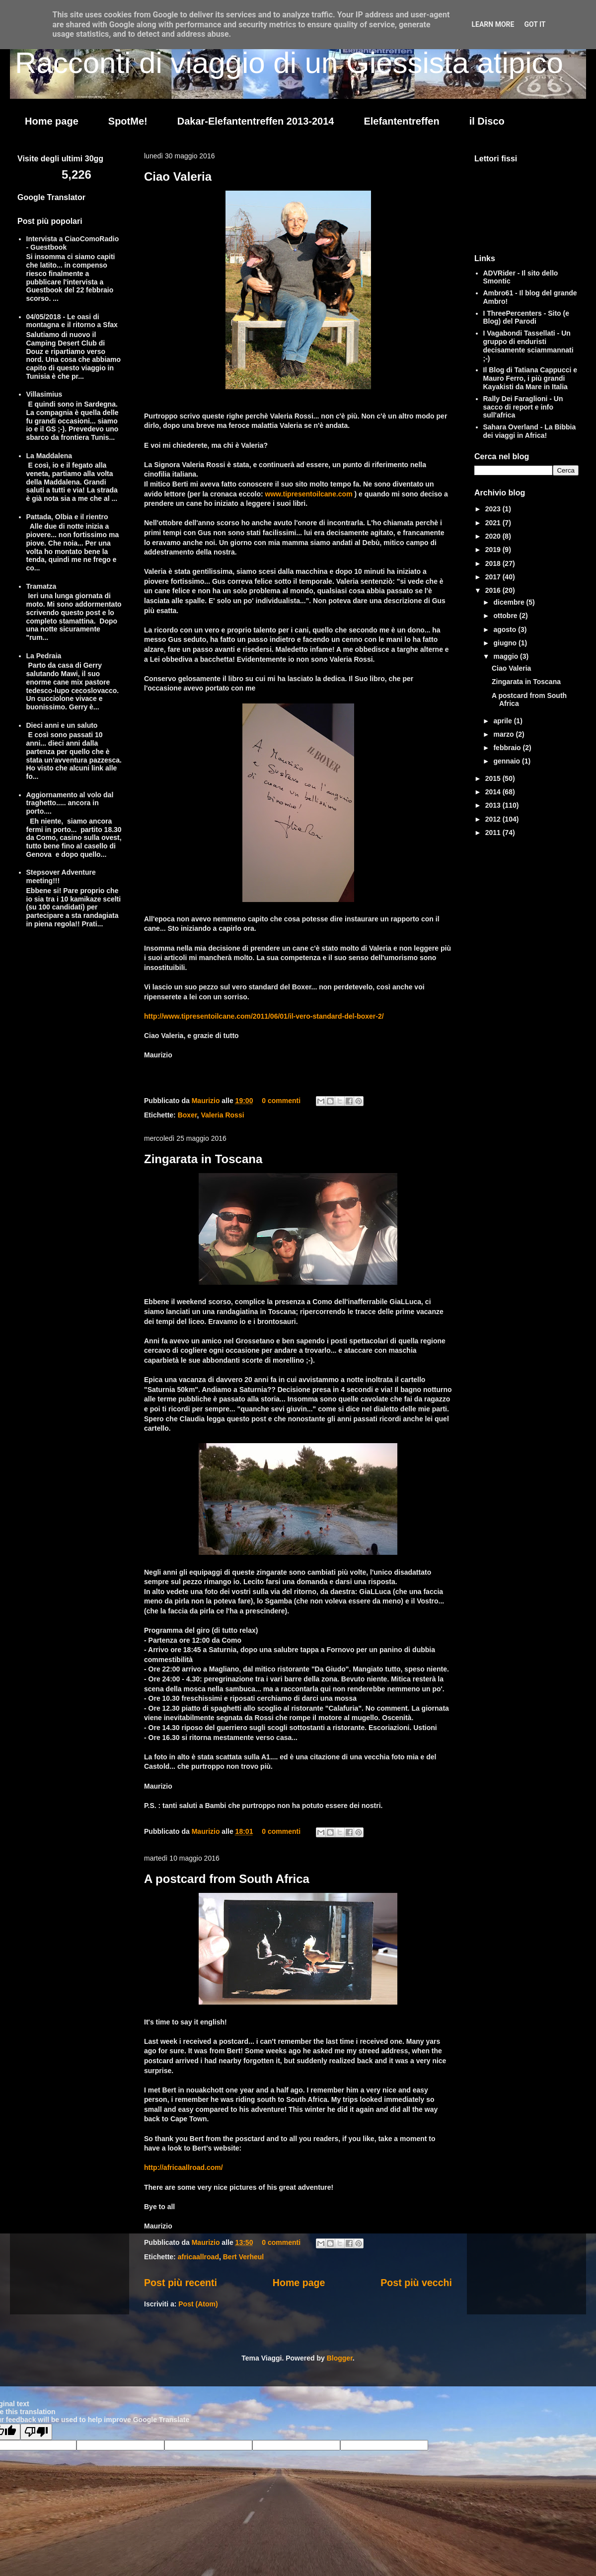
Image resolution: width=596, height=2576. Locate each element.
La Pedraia (44, 656)
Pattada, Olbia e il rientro (67, 517)
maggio (506, 656)
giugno (506, 643)
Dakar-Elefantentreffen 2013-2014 (255, 121)
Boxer (187, 1115)
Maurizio (207, 1101)
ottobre (506, 616)
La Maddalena (49, 456)
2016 (494, 590)
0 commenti (281, 1101)
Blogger (340, 2358)
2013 (494, 805)
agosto (505, 629)
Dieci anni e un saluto (62, 725)
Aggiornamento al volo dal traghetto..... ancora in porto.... (70, 803)
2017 (494, 577)
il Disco (487, 121)
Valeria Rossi (222, 1115)
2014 (494, 792)
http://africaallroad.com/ (183, 2167)
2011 (494, 832)
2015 (494, 778)
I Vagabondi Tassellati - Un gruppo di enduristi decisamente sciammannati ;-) (528, 345)
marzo (504, 734)
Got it (534, 24)
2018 (494, 563)
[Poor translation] (36, 2432)
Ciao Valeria (178, 176)
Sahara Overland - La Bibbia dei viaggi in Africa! (529, 431)
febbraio (507, 748)
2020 (494, 536)
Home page (51, 121)
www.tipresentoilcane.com (309, 494)
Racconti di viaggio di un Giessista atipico (289, 62)
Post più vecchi (416, 2282)
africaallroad (198, 2257)
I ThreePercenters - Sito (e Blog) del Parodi (526, 317)
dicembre (509, 602)
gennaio (507, 761)
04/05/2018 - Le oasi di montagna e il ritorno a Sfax (72, 321)
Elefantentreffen (401, 121)
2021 (494, 523)
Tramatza (41, 586)
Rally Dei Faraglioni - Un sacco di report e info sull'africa (523, 407)
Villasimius (44, 394)
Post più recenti (180, 2282)
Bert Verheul (243, 2257)
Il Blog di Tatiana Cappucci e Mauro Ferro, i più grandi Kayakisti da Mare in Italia (530, 378)
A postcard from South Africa (226, 1878)
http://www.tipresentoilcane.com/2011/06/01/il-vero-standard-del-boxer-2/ (264, 1016)
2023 (494, 509)
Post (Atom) (198, 2304)
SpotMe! (128, 121)
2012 (494, 819)
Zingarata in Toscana (203, 1159)
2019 (494, 550)
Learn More (492, 24)
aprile (503, 721)
